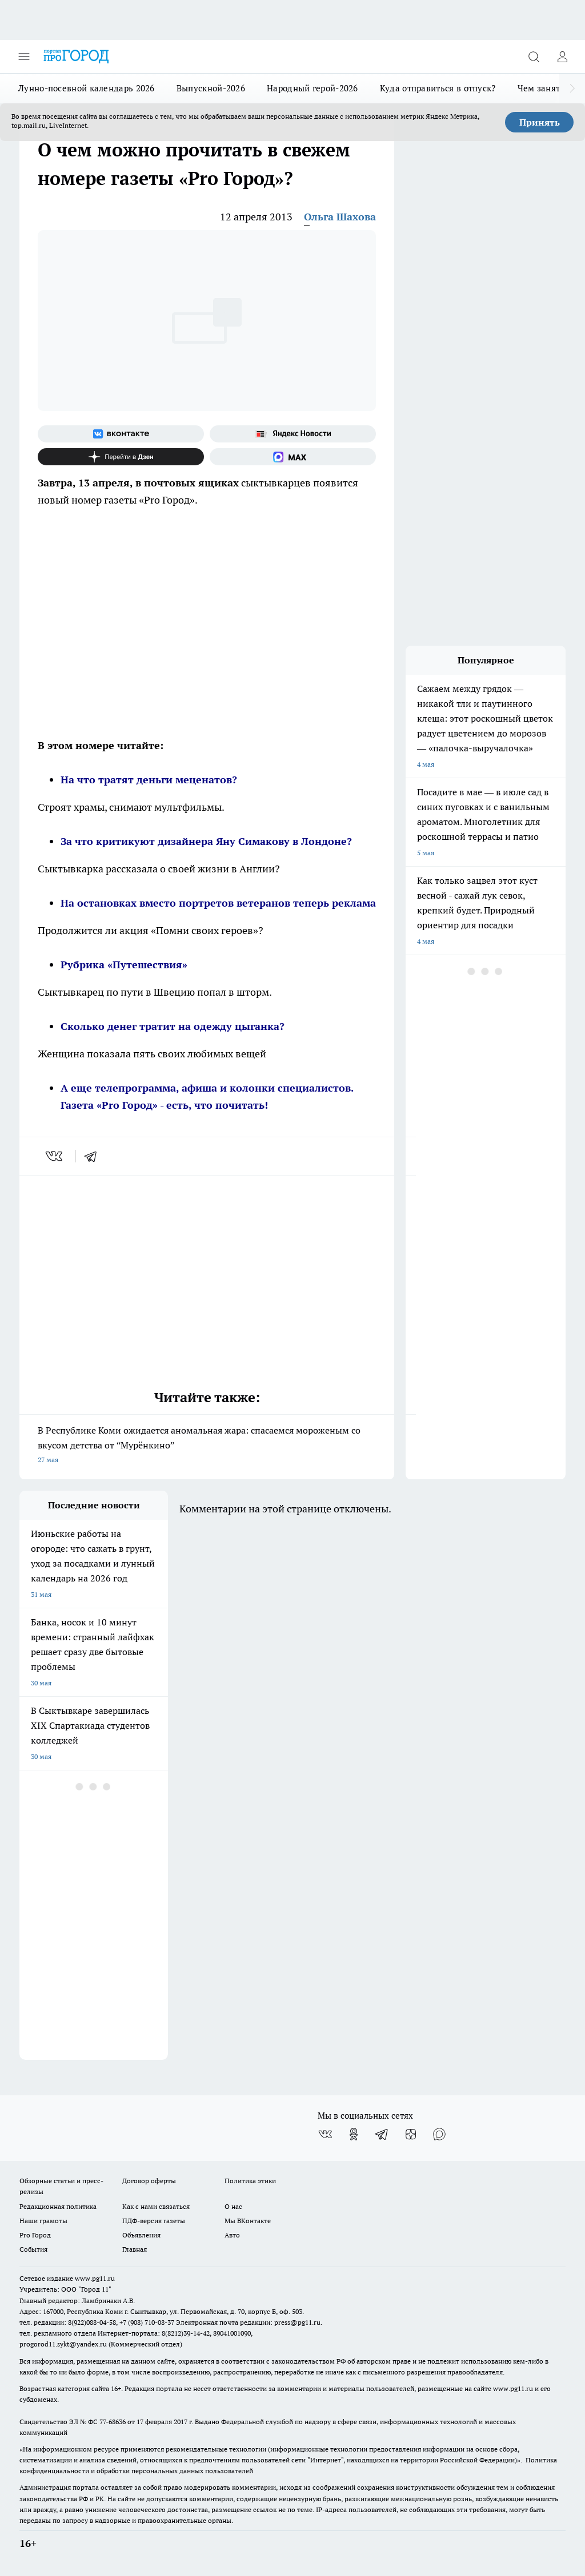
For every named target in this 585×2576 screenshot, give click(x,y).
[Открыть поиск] (533, 56)
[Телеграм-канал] (382, 2134)
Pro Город (35, 2235)
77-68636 (112, 2421)
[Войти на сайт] (562, 56)
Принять (539, 122)
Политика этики (250, 2180)
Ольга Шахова (340, 216)
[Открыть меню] (24, 56)
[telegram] (94, 1156)
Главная (134, 2249)
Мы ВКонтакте (248, 2220)
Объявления (141, 2235)
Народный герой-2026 (312, 88)
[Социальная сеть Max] (293, 456)
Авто (232, 2235)
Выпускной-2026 (211, 88)
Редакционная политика (58, 2206)
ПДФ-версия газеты (153, 2220)
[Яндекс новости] (293, 433)
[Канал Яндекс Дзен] (121, 456)
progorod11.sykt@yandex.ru (63, 2344)
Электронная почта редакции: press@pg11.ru (248, 2322)
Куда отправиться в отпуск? (438, 88)
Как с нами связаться (156, 2206)
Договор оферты (149, 2180)
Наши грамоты (43, 2220)
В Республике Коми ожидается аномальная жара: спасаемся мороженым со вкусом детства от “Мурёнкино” (207, 1445)
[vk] (55, 1156)
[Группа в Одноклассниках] (353, 2134)
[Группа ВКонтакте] (121, 433)
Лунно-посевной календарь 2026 (86, 88)
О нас (233, 2206)
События (33, 2249)
